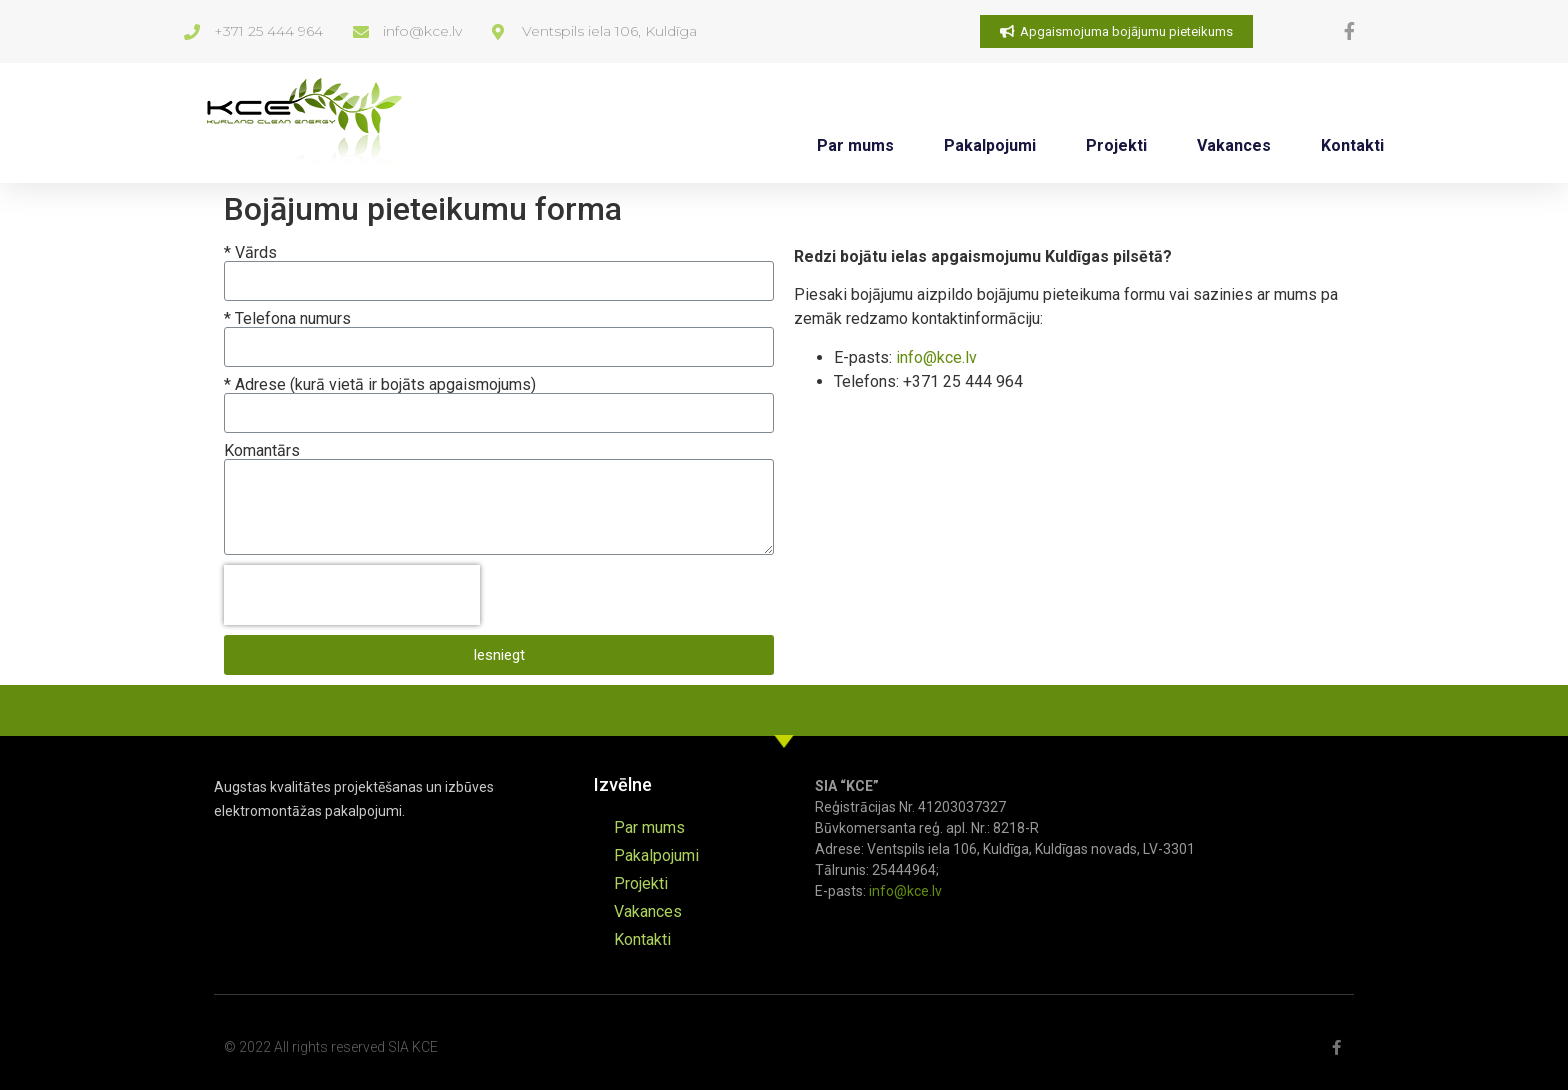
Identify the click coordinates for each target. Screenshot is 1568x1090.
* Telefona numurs (287, 319)
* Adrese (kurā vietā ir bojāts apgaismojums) (380, 385)
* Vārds (250, 253)
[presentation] (352, 595)
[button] (1116, 31)
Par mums (855, 145)
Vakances (1234, 145)
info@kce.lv (936, 357)
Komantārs (262, 451)
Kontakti (1352, 145)
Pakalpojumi (990, 145)
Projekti (1116, 145)
